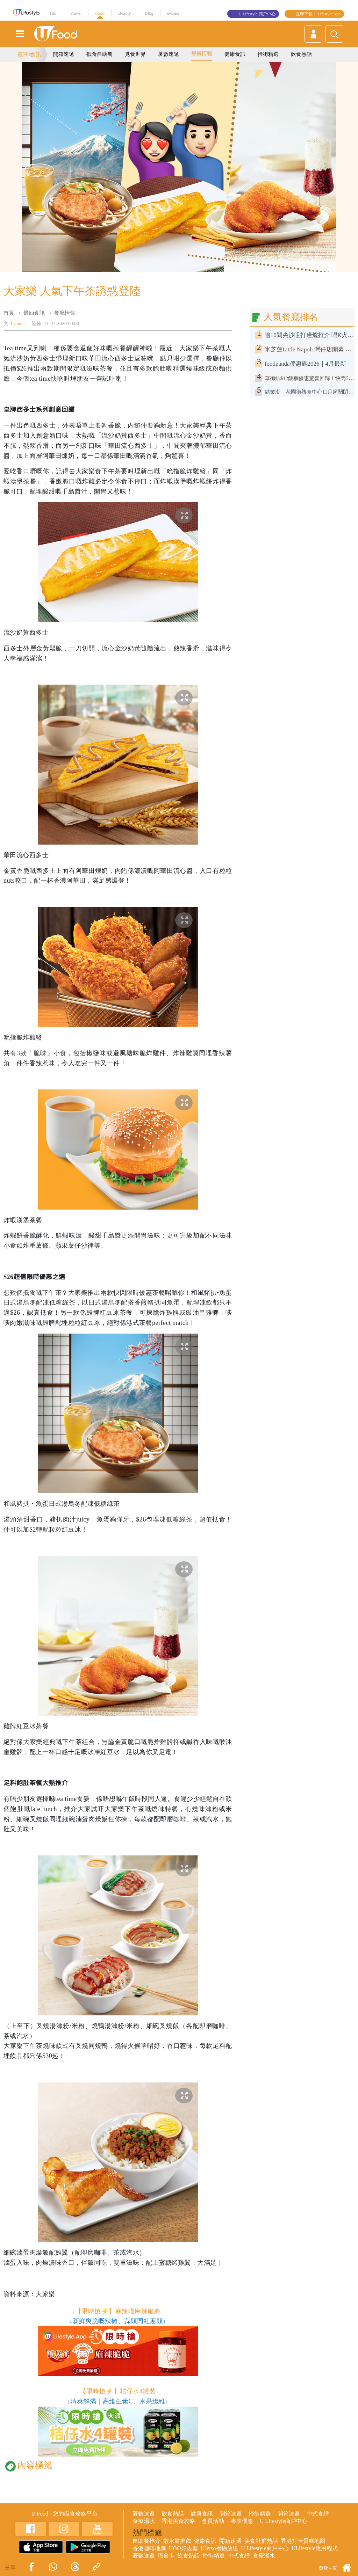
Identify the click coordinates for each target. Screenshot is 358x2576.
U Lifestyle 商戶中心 (256, 14)
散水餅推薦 (177, 2541)
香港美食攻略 (178, 2521)
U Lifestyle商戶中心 (283, 2521)
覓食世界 (135, 54)
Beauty (124, 13)
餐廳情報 (201, 53)
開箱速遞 (63, 54)
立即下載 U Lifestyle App (318, 14)
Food (100, 13)
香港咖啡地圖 (149, 2548)
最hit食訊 (34, 313)
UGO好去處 (183, 2548)
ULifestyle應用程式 (315, 2548)
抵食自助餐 (99, 54)
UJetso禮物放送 (219, 2548)
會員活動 (213, 2521)
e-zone (173, 13)
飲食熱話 (301, 54)
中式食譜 (318, 2514)
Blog (149, 13)
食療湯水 (144, 2521)
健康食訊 (234, 54)
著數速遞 (168, 54)
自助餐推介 (146, 2541)
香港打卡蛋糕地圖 (303, 2541)
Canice (17, 323)
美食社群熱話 (261, 2541)
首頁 (8, 313)
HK (53, 13)
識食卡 (166, 2556)
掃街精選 (268, 54)
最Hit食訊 (29, 54)
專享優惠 (242, 2521)
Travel (75, 13)
